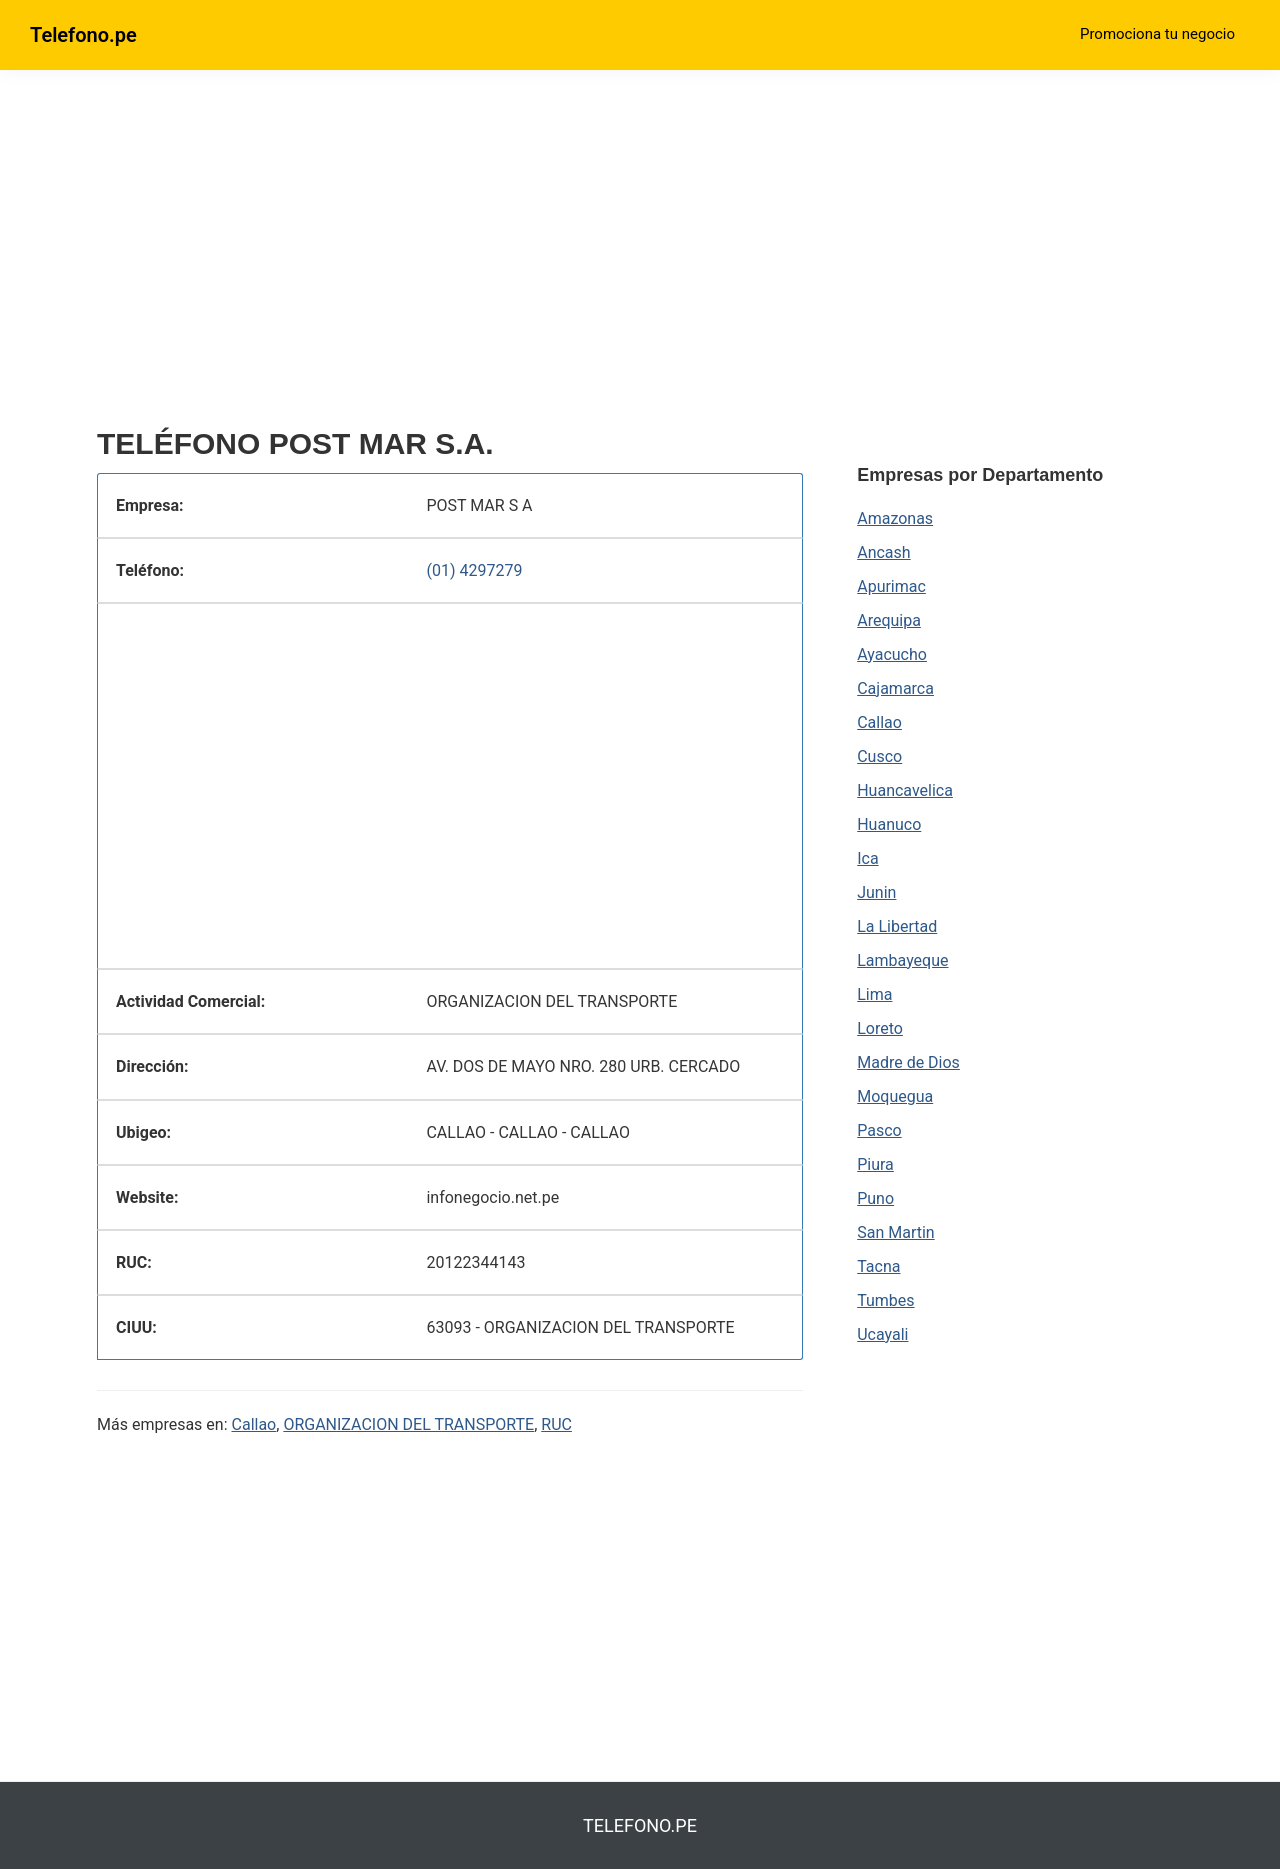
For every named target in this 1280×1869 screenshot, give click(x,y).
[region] (450, 257)
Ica (867, 858)
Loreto (880, 1028)
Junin (876, 892)
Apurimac (891, 586)
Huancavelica (905, 790)
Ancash (883, 552)
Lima (874, 994)
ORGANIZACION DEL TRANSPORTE (408, 1424)
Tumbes (885, 1300)
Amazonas (895, 518)
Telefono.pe (83, 35)
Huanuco (889, 824)
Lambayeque (902, 960)
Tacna (878, 1266)
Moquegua (895, 1096)
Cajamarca (895, 688)
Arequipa (889, 620)
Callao (254, 1424)
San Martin (895, 1232)
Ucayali (882, 1334)
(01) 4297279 (474, 570)
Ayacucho (892, 654)
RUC (556, 1424)
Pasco (879, 1130)
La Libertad (897, 926)
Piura (875, 1164)
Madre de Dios (908, 1062)
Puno (875, 1198)
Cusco (879, 756)
